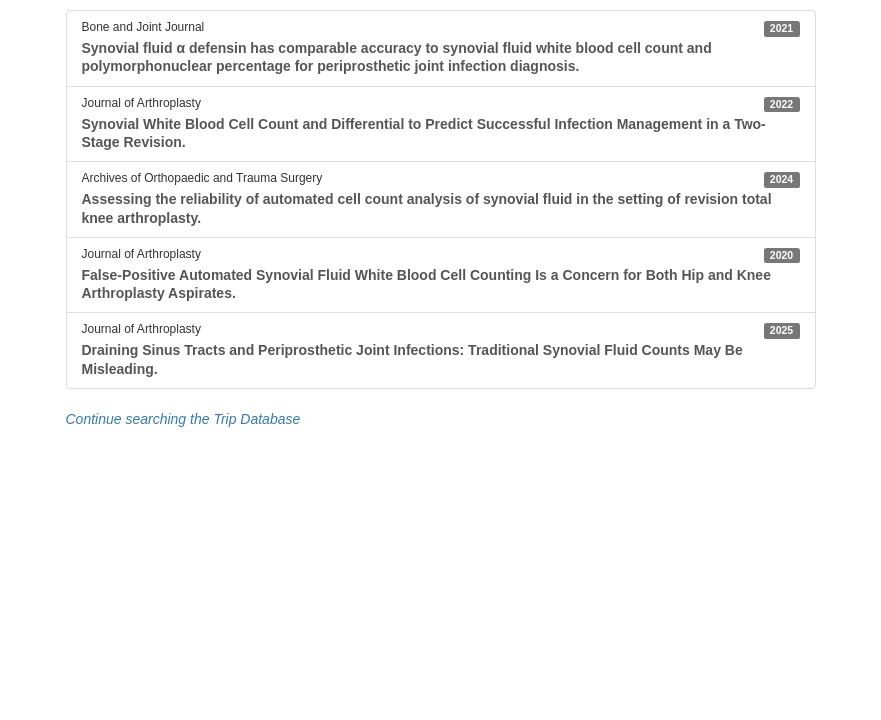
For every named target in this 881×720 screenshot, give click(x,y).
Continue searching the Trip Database (183, 419)
